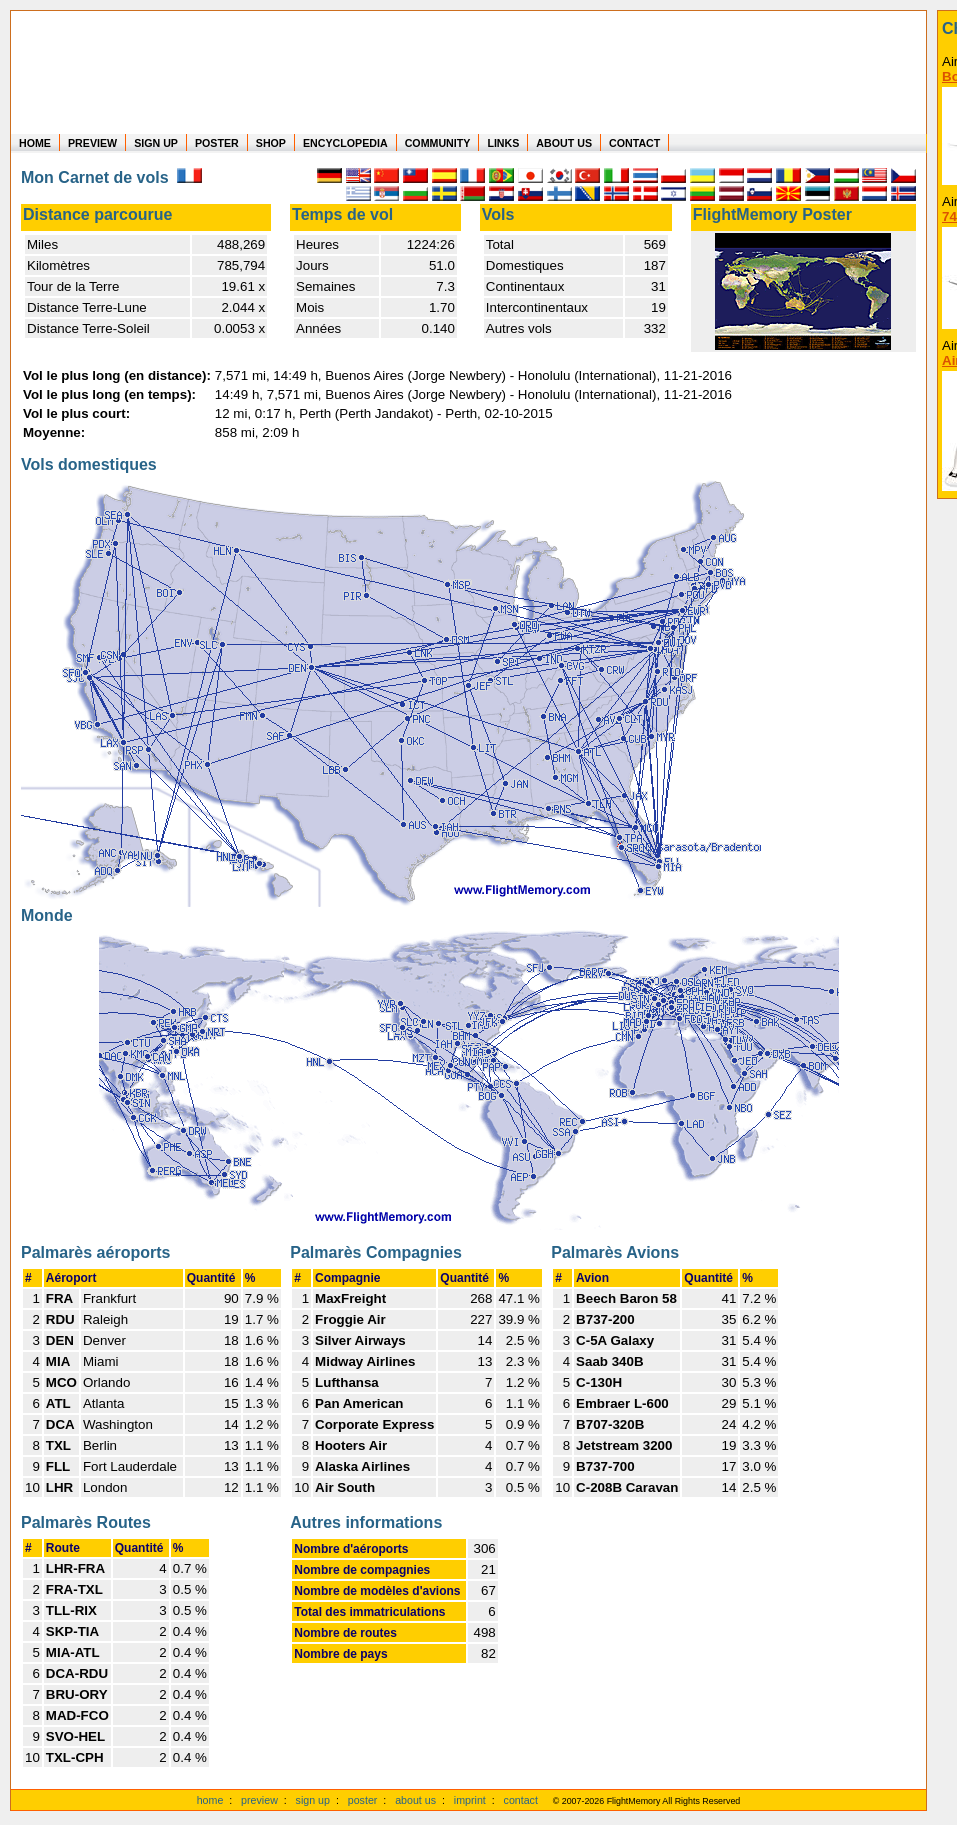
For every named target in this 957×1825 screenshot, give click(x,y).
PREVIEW (92, 143)
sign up (313, 1800)
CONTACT (634, 143)
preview (259, 1800)
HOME (35, 143)
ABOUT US (564, 143)
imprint (470, 1800)
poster (363, 1800)
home (210, 1800)
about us (415, 1800)
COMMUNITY (438, 143)
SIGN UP (156, 143)
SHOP (271, 143)
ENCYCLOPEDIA (345, 143)
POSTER (217, 143)
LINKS (503, 143)
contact (521, 1800)
